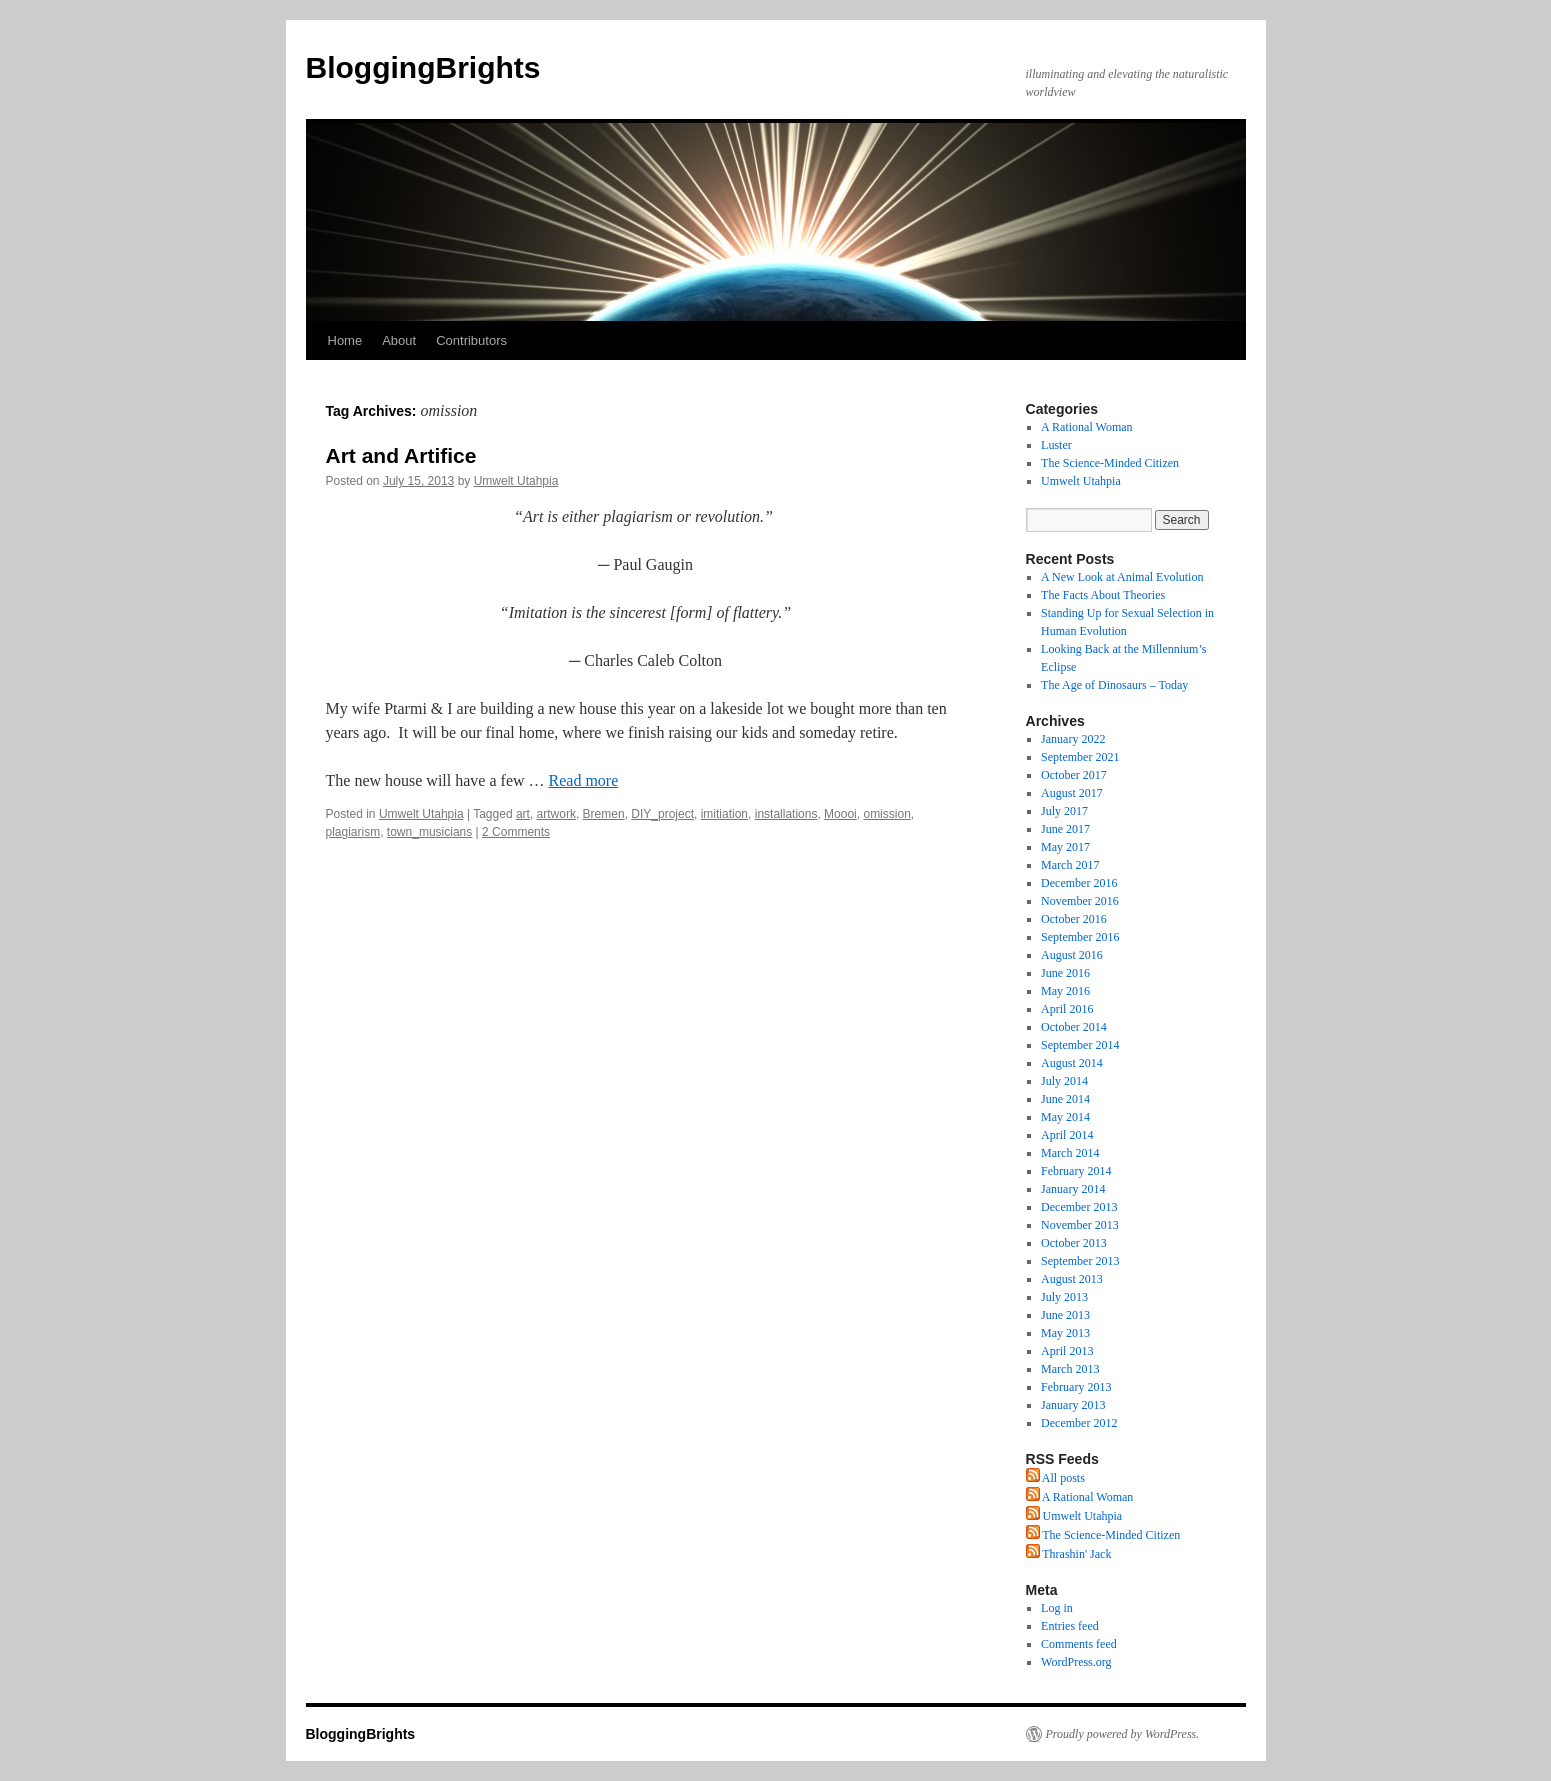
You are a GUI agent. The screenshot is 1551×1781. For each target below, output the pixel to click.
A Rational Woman (1086, 427)
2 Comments (516, 832)
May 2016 (1065, 991)
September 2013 (1080, 1261)
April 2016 (1067, 1009)
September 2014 (1080, 1045)
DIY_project (662, 814)
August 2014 (1072, 1063)
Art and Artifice (401, 455)
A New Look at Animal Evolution (1122, 577)
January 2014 (1073, 1189)
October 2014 (1074, 1027)
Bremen (604, 814)
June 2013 (1065, 1315)
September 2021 (1080, 757)
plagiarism (353, 832)
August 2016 (1072, 955)
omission (886, 814)
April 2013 (1067, 1351)
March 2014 (1070, 1153)
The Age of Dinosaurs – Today (1114, 685)
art (523, 814)
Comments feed (1079, 1644)
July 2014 (1064, 1081)
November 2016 (1080, 901)
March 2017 (1070, 865)
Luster (1056, 445)
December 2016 (1079, 883)
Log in (1057, 1608)
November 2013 (1080, 1225)
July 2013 (1064, 1297)
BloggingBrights (423, 67)
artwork (556, 814)
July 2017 (1064, 811)
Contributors (471, 340)
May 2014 (1065, 1117)
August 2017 (1072, 793)
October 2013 (1074, 1243)
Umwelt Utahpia (516, 481)
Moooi (840, 814)
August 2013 (1072, 1279)
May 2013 (1065, 1333)
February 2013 (1076, 1387)
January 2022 (1073, 739)
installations (786, 814)
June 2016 (1065, 973)
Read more (584, 780)
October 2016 (1074, 919)
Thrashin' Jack (1069, 1554)
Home (345, 340)
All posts (1055, 1478)
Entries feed (1070, 1626)
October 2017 (1074, 775)
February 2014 (1076, 1171)
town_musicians (429, 832)
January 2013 (1073, 1405)
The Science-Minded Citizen (1110, 463)
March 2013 (1070, 1369)
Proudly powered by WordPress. (1123, 1734)
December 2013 (1079, 1207)
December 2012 (1079, 1423)
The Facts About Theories (1103, 595)
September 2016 (1080, 937)
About (399, 340)
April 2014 (1067, 1135)
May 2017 (1065, 847)
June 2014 (1065, 1099)
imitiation (724, 814)
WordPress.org (1076, 1662)
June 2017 (1065, 829)
